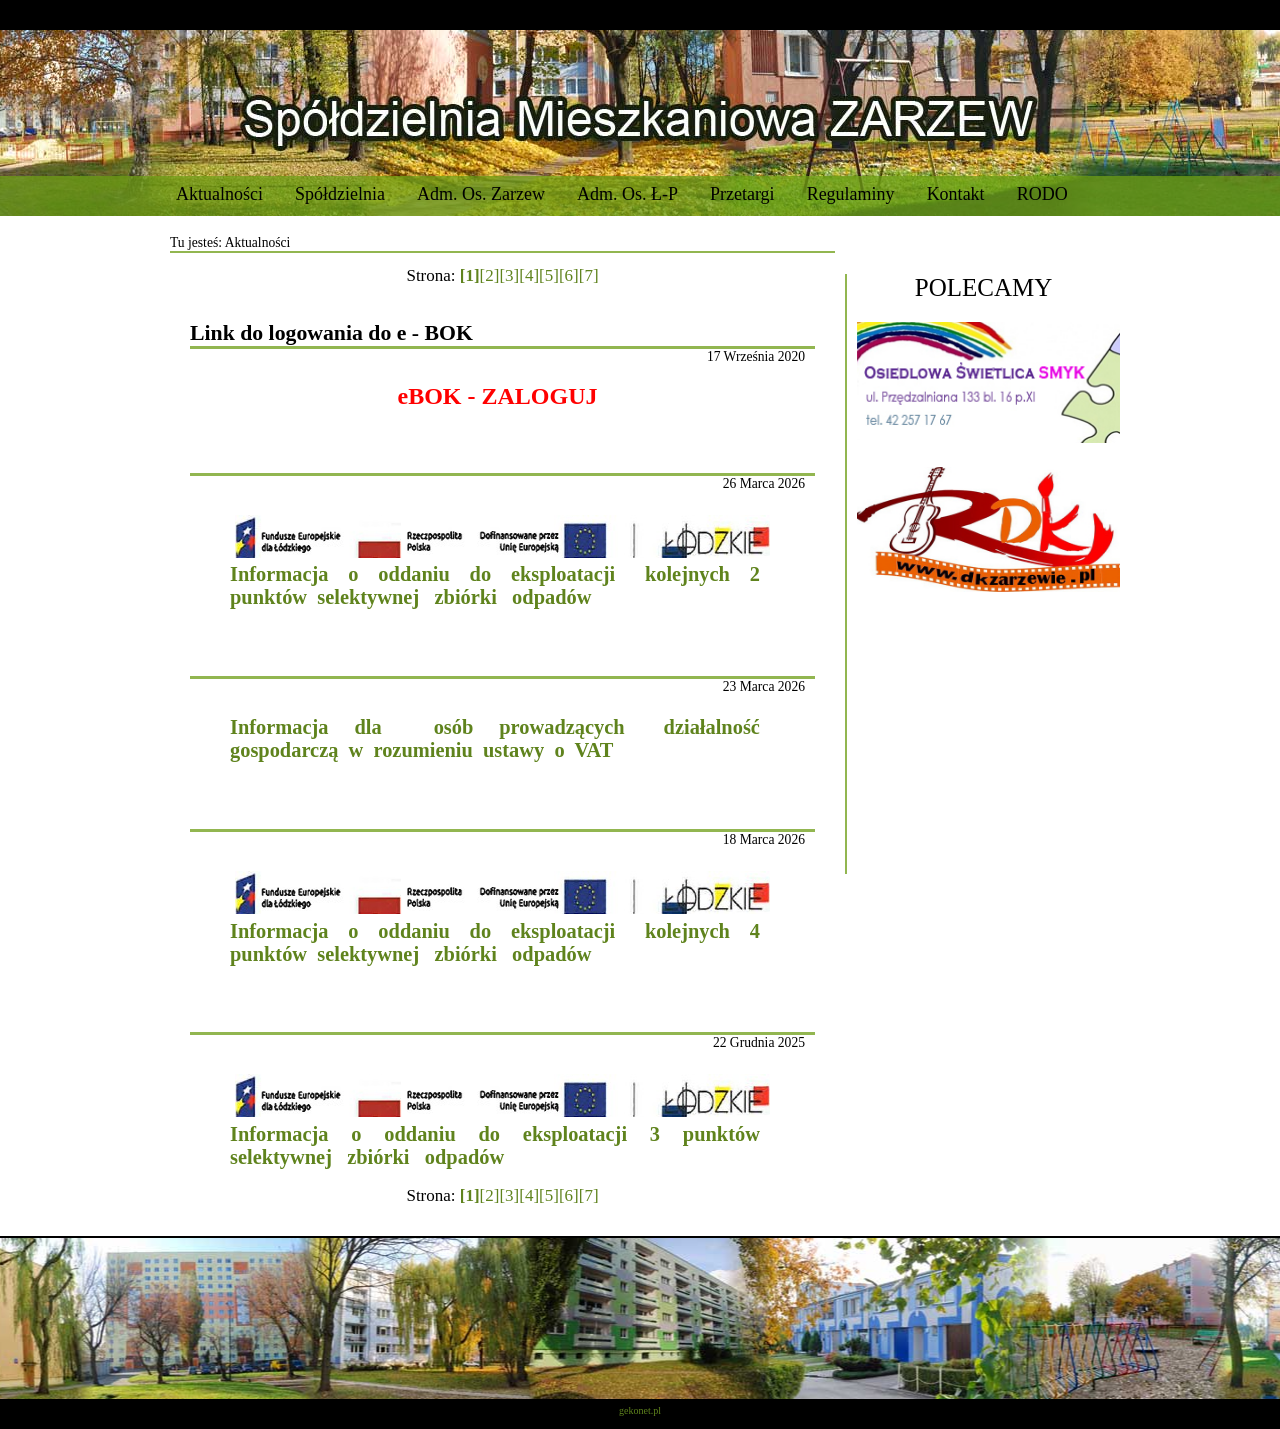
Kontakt (956, 194)
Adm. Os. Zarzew (481, 194)
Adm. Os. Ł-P (627, 194)
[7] (589, 275)
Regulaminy (851, 194)
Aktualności (219, 194)
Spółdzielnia (340, 194)
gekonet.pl (640, 1410)
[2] (490, 275)
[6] (569, 275)
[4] (529, 275)
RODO (1042, 194)
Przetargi (742, 194)
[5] (549, 275)
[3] (509, 275)
